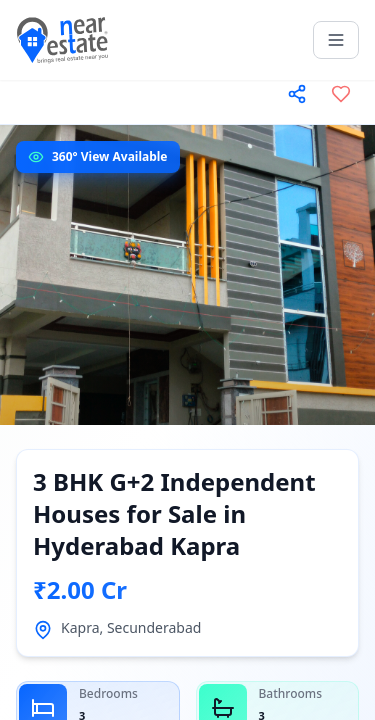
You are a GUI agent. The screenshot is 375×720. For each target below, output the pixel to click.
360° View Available (110, 156)
